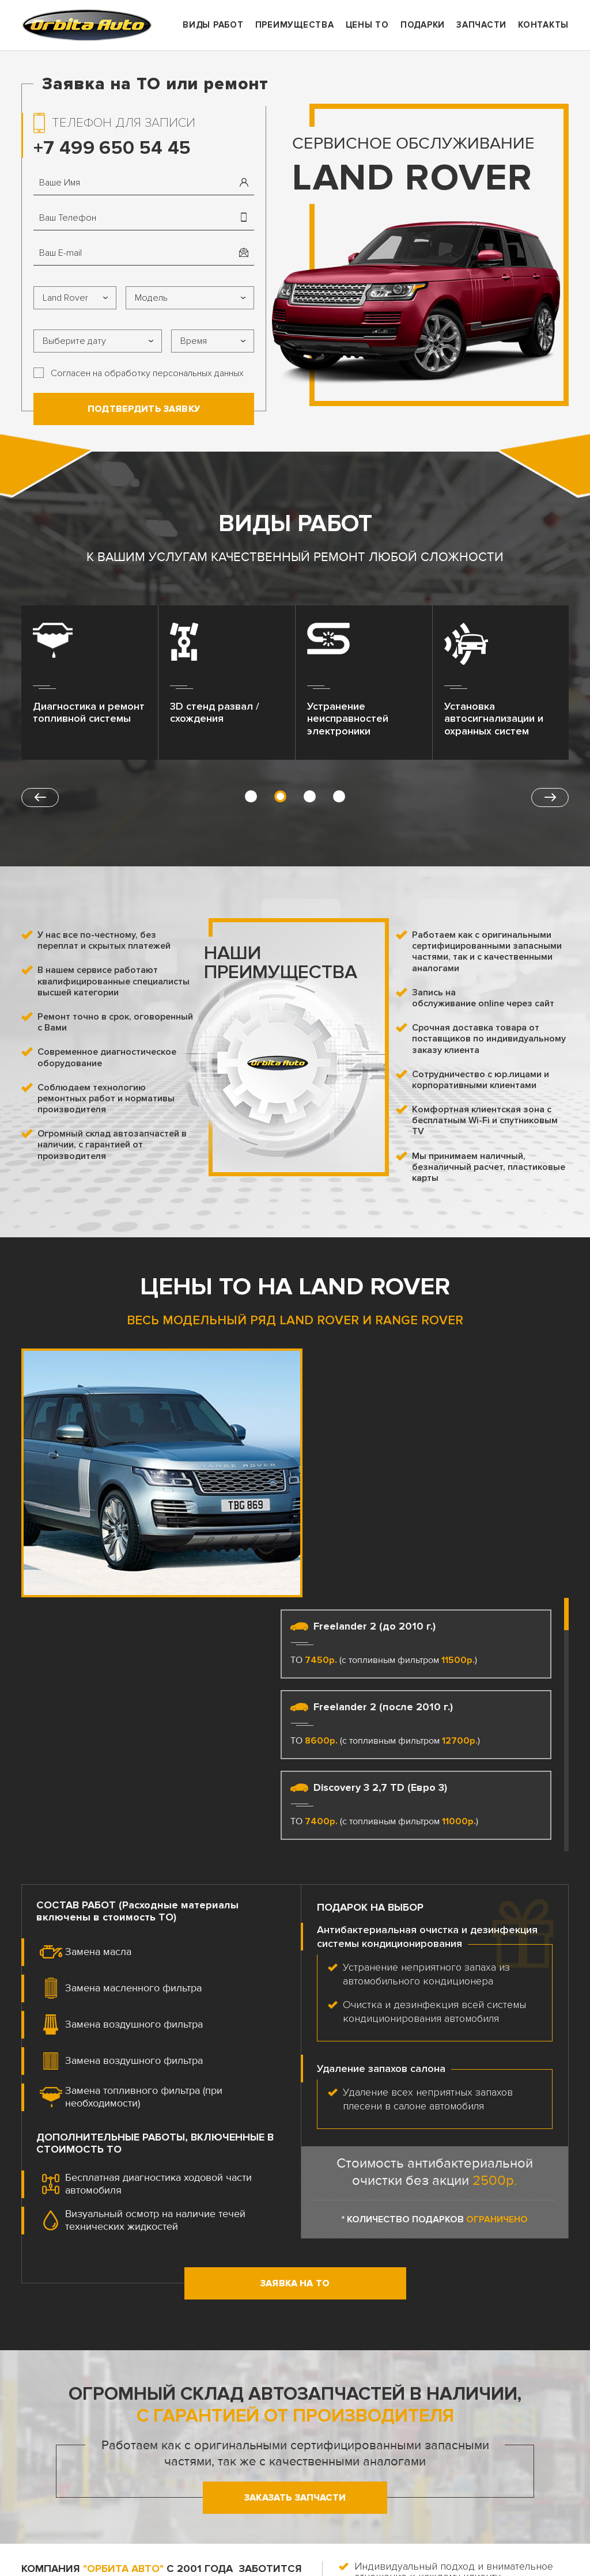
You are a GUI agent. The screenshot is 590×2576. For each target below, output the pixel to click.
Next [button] (550, 797)
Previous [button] (40, 797)
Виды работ (213, 25)
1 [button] (251, 796)
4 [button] (339, 796)
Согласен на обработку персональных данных (147, 373)
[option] (89, 686)
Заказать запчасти (295, 2249)
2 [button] (280, 796)
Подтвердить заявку (144, 409)
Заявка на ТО (295, 2034)
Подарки (422, 25)
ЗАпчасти (481, 25)
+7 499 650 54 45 (112, 148)
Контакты (543, 25)
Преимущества (294, 25)
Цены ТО (367, 25)
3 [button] (310, 796)
